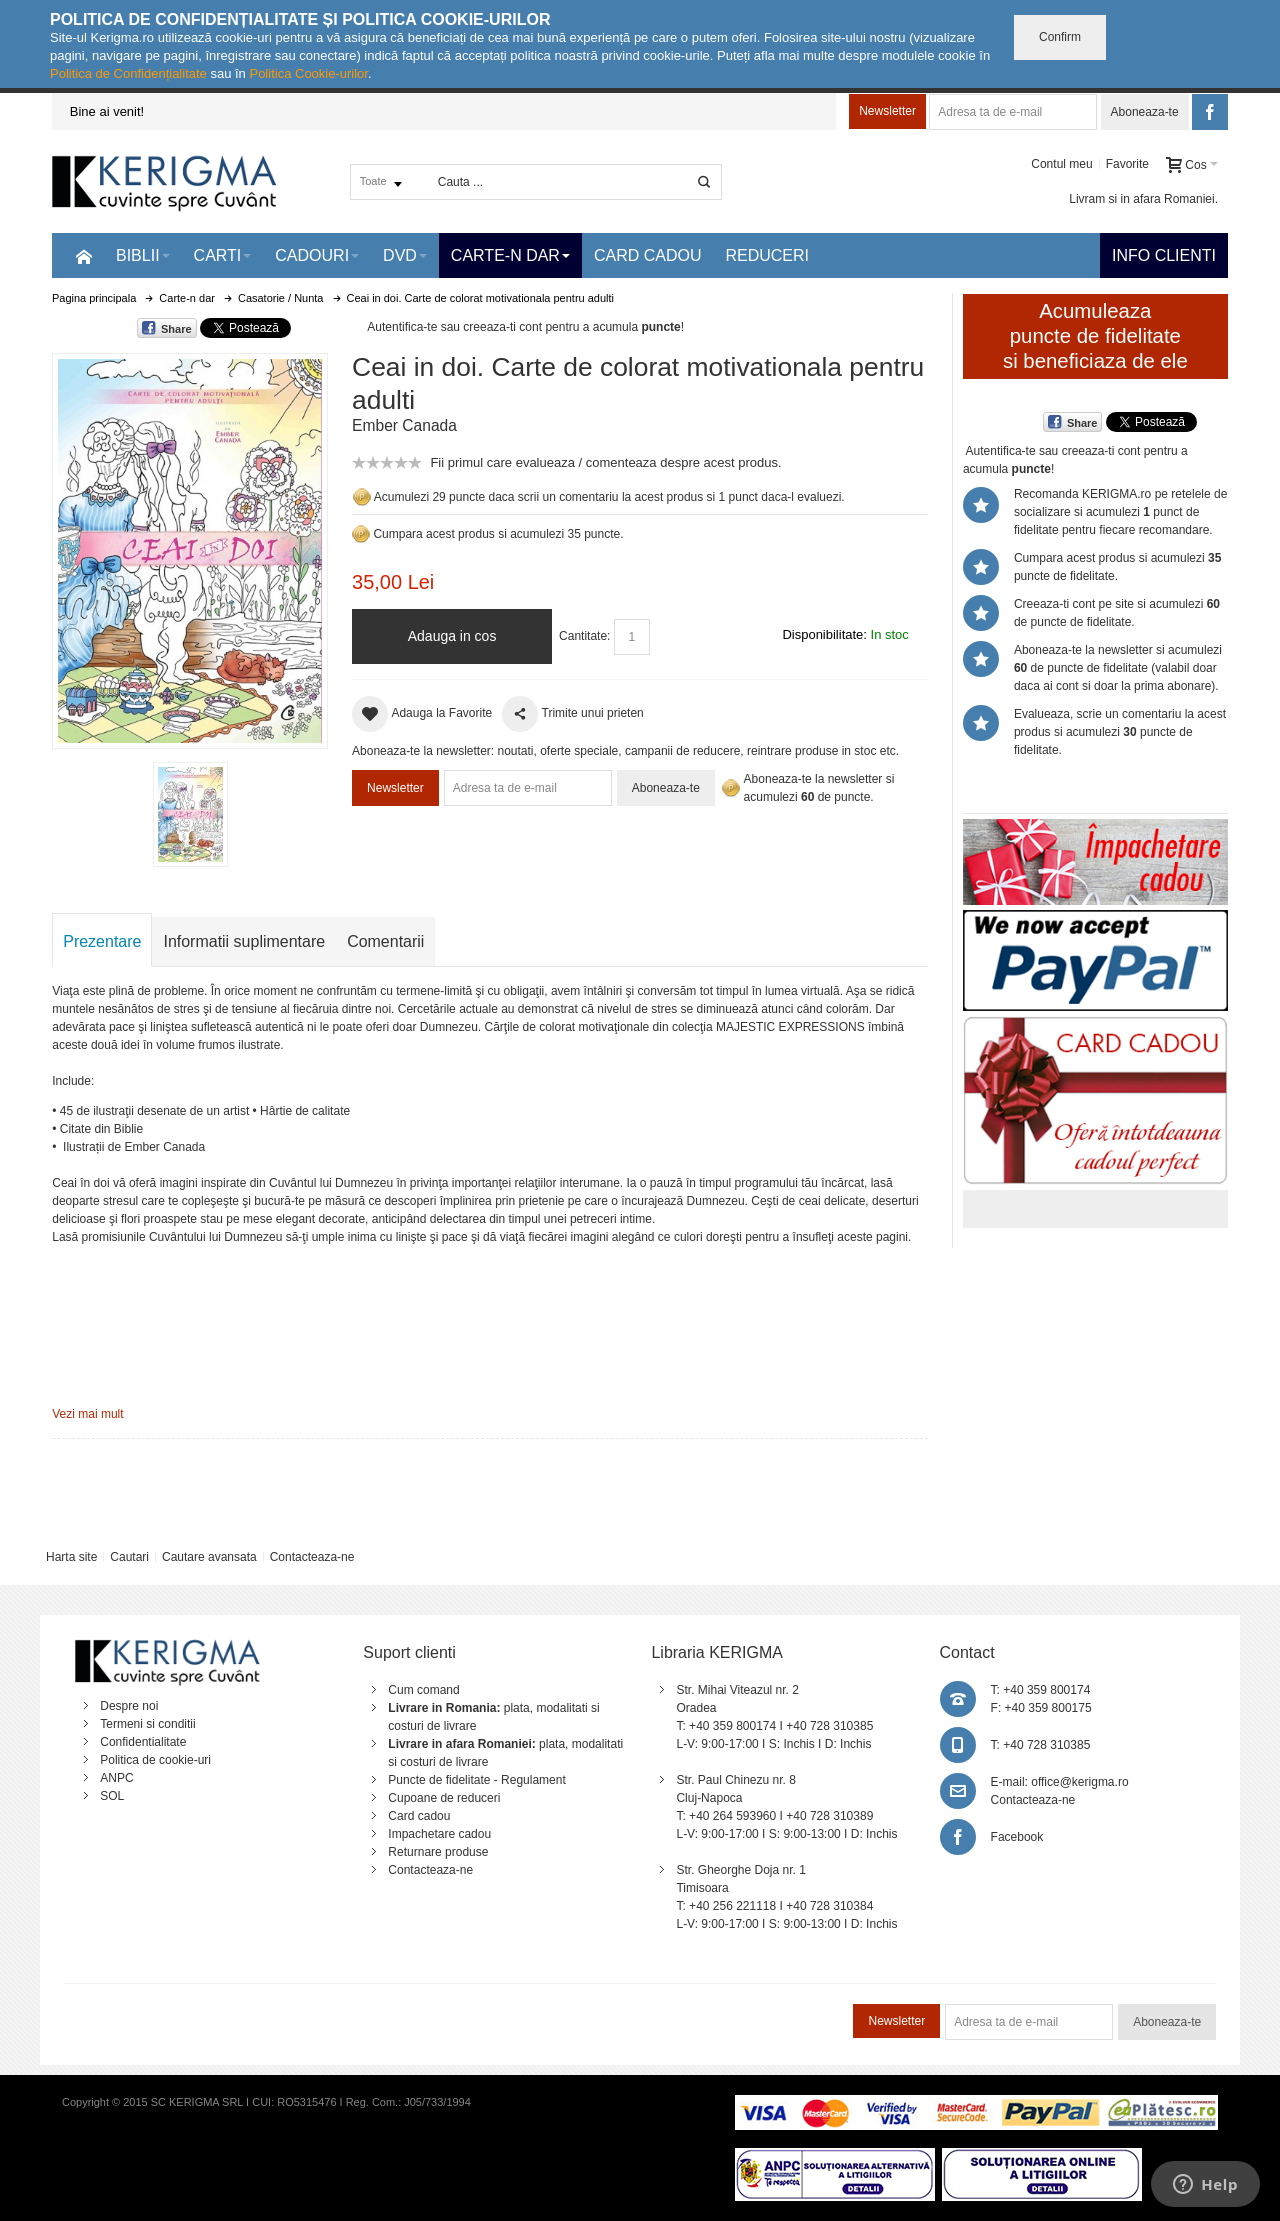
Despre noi (129, 1706)
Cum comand (423, 1690)
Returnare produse (438, 1852)
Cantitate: (584, 636)
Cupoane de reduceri (444, 1798)
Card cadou (419, 1816)
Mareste (186, 547)
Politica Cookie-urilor (308, 73)
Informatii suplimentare (244, 941)
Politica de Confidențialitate (128, 73)
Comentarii (385, 941)
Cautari (129, 1557)
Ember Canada (404, 425)
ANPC (116, 1778)
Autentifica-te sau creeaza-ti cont (454, 327)
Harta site (71, 1557)
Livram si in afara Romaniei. (1143, 199)
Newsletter (887, 111)
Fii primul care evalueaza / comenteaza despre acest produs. (605, 462)
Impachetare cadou (439, 1834)
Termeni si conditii (147, 1724)
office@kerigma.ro (1079, 1782)
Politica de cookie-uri (155, 1760)
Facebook (1017, 1837)
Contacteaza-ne (312, 1557)
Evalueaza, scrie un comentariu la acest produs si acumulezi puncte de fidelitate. (1120, 732)
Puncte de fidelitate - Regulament (476, 1780)
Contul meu (1061, 164)
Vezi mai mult (87, 1414)
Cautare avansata (209, 1557)
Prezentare (102, 941)
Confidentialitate (143, 1742)
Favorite (1127, 164)
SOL (112, 1796)
